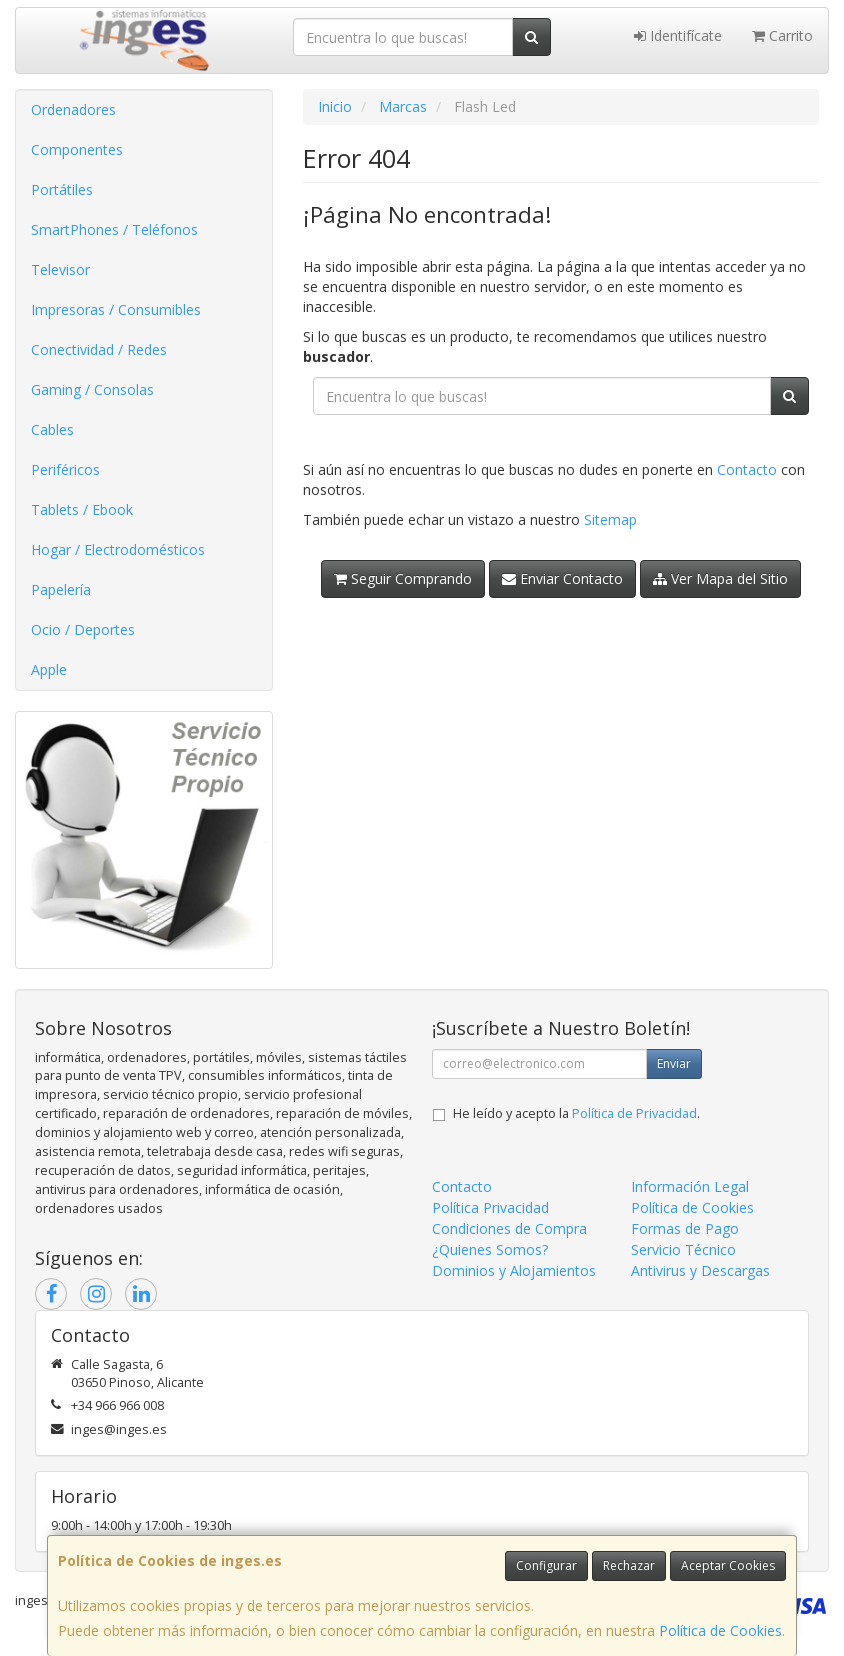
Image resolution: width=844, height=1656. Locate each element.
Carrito (782, 35)
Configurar (546, 1565)
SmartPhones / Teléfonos (114, 229)
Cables (52, 429)
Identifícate (678, 35)
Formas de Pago (685, 1228)
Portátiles (62, 189)
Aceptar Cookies (728, 1565)
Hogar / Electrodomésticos (118, 549)
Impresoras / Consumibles (116, 309)
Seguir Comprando (403, 578)
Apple (49, 669)
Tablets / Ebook (82, 509)
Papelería (61, 589)
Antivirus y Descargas (700, 1270)
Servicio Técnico (683, 1249)
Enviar (674, 1063)
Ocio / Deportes (83, 629)
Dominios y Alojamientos (514, 1270)
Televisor (60, 269)
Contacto (747, 469)
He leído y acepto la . (576, 1113)
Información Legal (690, 1186)
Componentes (77, 149)
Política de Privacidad (634, 1113)
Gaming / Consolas (92, 389)
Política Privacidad (490, 1207)
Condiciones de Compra (509, 1228)
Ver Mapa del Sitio (720, 578)
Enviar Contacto (562, 578)
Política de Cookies (720, 1630)
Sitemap (610, 519)
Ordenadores (73, 109)
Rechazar (629, 1565)
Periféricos (65, 469)
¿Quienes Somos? (490, 1249)
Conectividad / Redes (99, 349)
